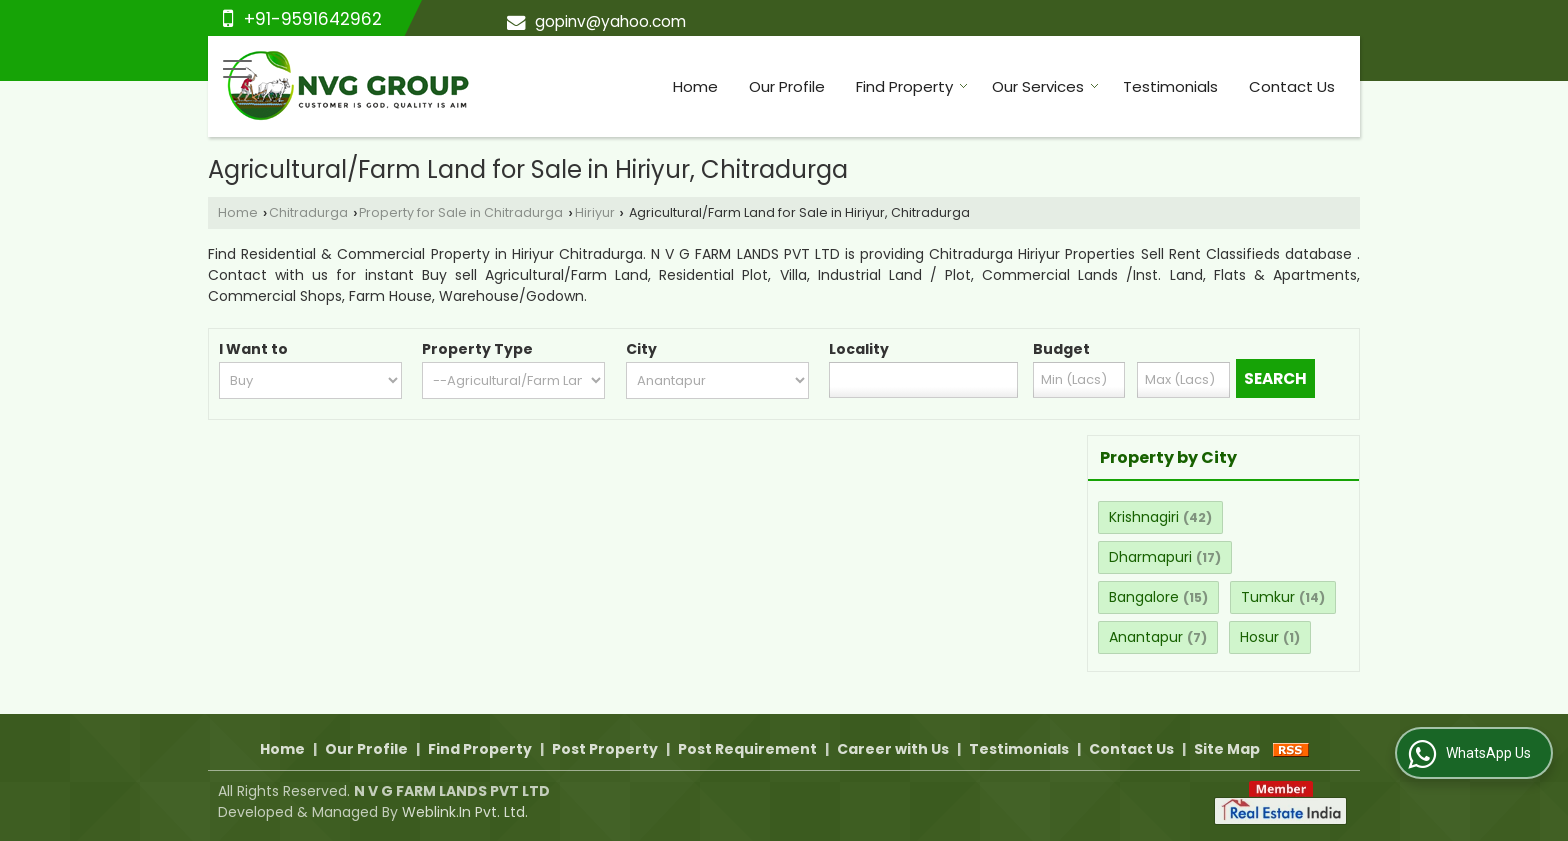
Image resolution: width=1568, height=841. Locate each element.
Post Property (605, 749)
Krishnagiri (1144, 517)
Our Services (1045, 86)
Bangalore (1144, 597)
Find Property (912, 86)
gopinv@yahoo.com (610, 21)
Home (695, 86)
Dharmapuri (1150, 557)
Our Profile (787, 86)
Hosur (1259, 637)
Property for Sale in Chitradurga (461, 212)
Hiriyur (595, 212)
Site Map (1227, 749)
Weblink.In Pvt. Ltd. (465, 812)
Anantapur (1146, 637)
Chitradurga (308, 212)
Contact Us (1292, 86)
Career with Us (893, 749)
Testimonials (1170, 86)
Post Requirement (747, 749)
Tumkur (1268, 597)
